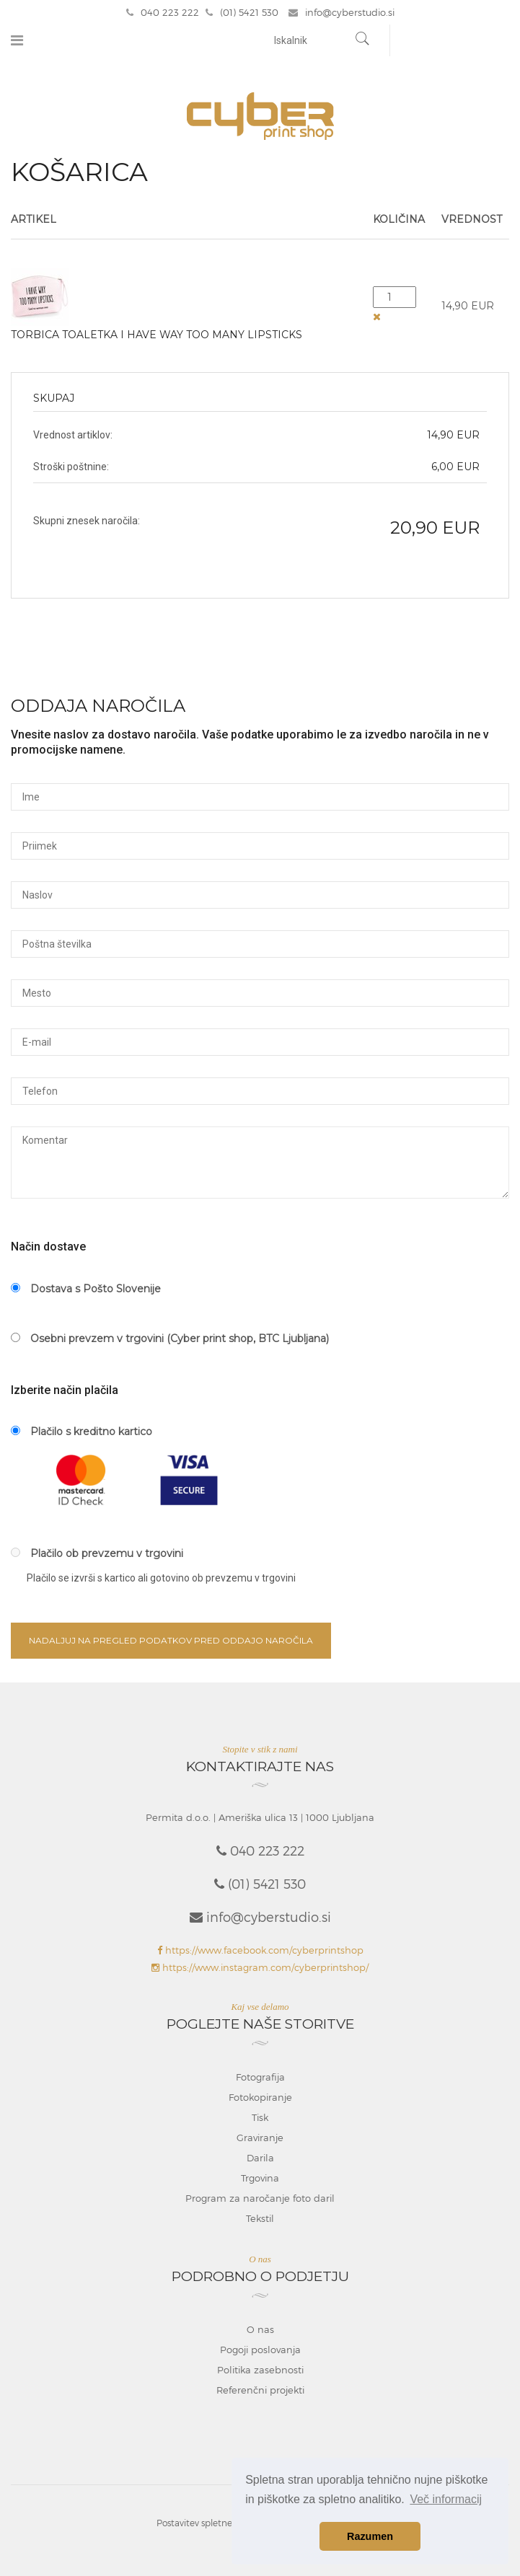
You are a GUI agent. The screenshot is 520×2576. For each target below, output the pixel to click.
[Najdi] (363, 40)
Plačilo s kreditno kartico (81, 1431)
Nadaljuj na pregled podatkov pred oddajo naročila (171, 1640)
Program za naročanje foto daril (260, 2198)
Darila (260, 2157)
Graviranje (260, 2137)
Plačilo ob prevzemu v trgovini (97, 1553)
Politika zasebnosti (260, 2370)
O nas (260, 2329)
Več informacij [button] (446, 2499)
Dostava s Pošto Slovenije (86, 1288)
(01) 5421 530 (242, 12)
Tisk (260, 2117)
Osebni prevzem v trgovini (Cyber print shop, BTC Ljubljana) (170, 1338)
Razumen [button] (370, 2536)
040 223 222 (162, 12)
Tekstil (260, 2218)
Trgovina (260, 2178)
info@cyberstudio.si (341, 12)
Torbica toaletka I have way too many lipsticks (156, 334)
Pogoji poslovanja (260, 2349)
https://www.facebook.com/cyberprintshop (260, 1950)
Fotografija (260, 2077)
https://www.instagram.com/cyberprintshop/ (260, 1967)
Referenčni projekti (260, 2390)
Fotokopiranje (260, 2097)
